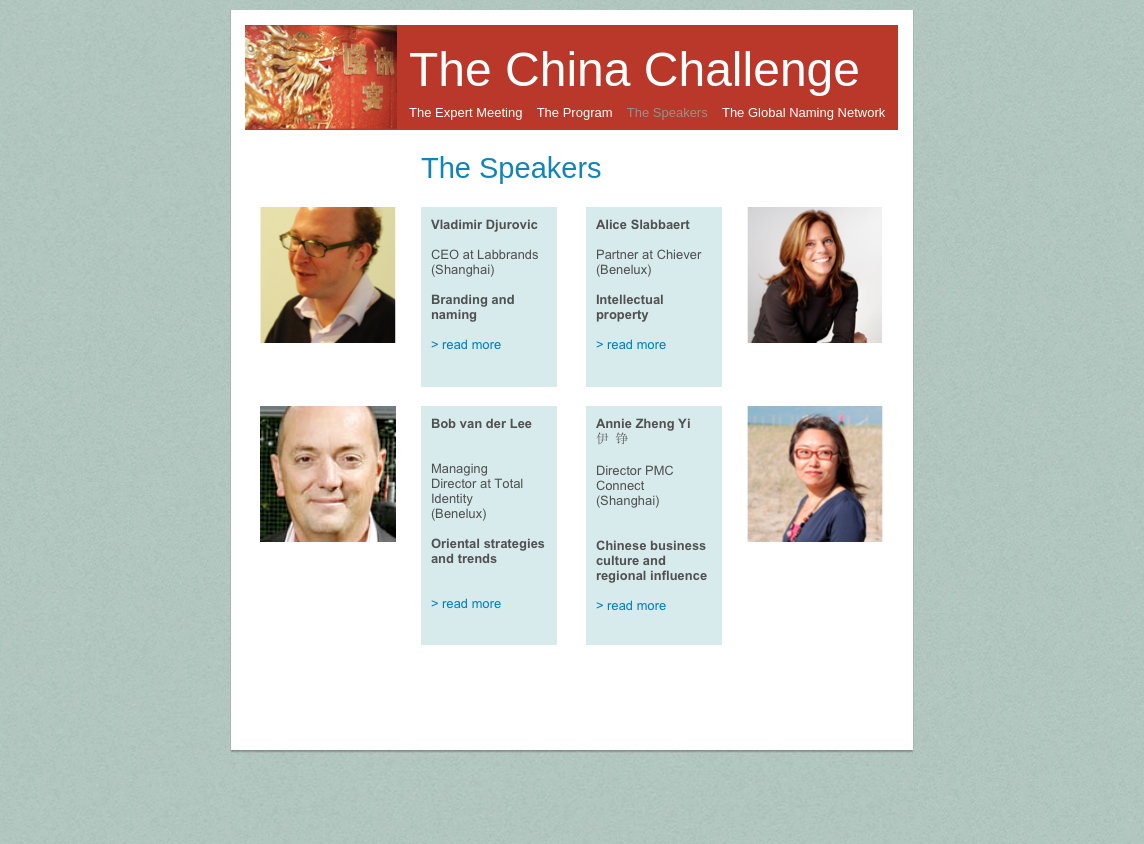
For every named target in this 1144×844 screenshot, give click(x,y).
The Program (575, 112)
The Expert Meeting (465, 112)
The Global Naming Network (803, 112)
